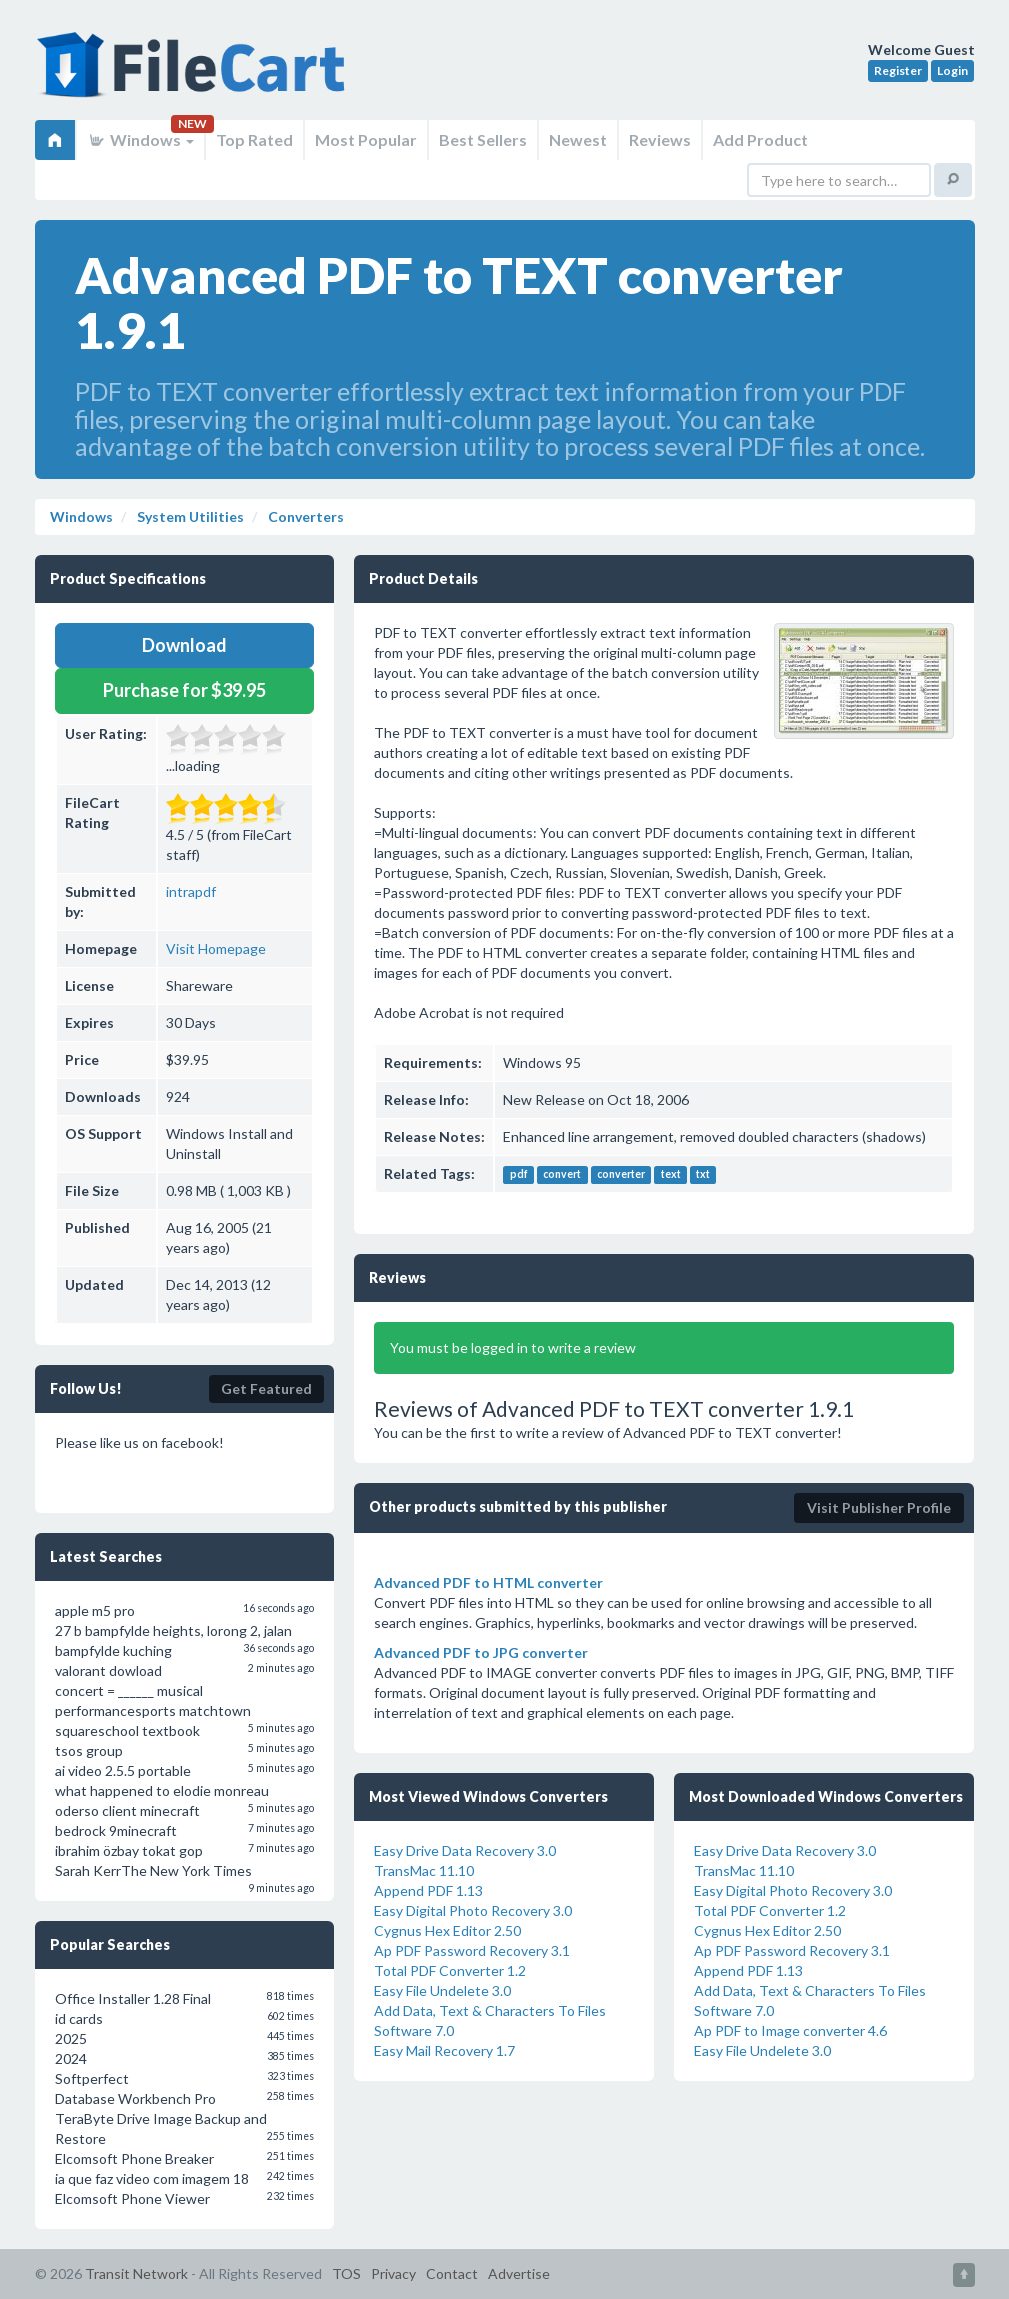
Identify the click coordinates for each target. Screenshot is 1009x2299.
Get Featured (266, 1388)
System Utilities (189, 516)
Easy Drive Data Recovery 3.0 (465, 1850)
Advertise (519, 2273)
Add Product (760, 139)
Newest (578, 139)
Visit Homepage (216, 948)
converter (621, 1175)
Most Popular (366, 139)
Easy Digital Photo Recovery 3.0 (473, 1910)
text (671, 1175)
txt (703, 1175)
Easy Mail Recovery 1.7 (444, 2050)
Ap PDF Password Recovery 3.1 (472, 1950)
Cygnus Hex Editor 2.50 (447, 1930)
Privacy (393, 2273)
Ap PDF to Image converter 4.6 (790, 2030)
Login (952, 70)
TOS (346, 2273)
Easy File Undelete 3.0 (442, 1990)
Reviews (660, 139)
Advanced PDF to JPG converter (481, 1652)
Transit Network (136, 2273)
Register (898, 70)
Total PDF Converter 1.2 (450, 1970)
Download (184, 645)
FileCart (195, 75)
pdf (519, 1175)
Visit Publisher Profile (879, 1507)
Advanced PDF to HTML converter (488, 1582)
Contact (452, 2273)
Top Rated (254, 139)
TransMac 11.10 (424, 1870)
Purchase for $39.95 (184, 690)
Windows (140, 139)
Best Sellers (483, 139)
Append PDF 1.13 (428, 1890)
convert (562, 1175)
